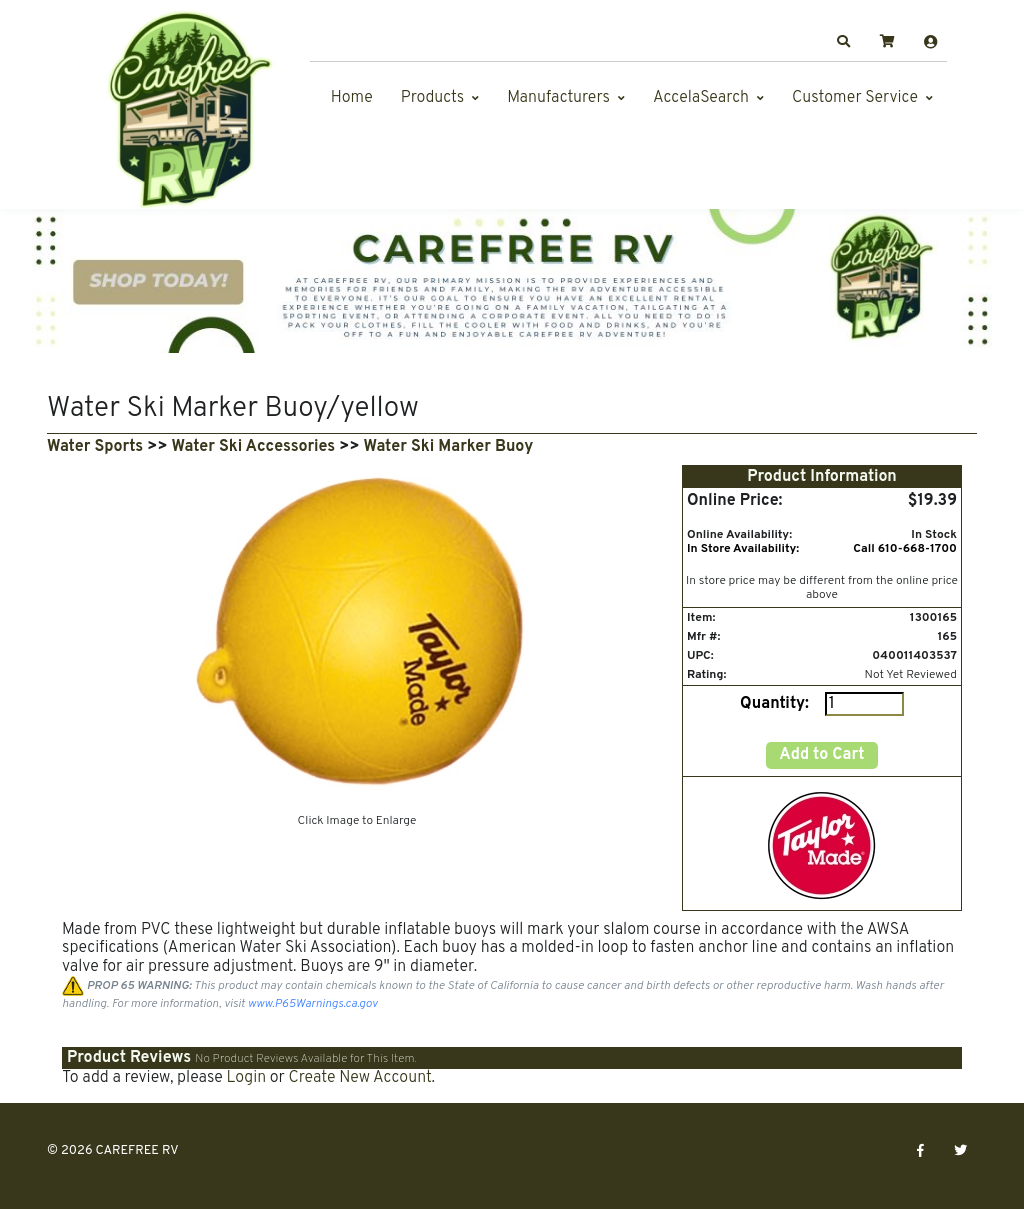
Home (352, 98)
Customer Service (855, 98)
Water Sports (95, 447)
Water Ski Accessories (254, 447)
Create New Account (359, 1078)
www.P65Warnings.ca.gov (313, 1004)
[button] (844, 42)
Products (432, 98)
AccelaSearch (701, 98)
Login (246, 1078)
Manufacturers (558, 98)
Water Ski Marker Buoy (449, 447)
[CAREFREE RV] (187, 109)
